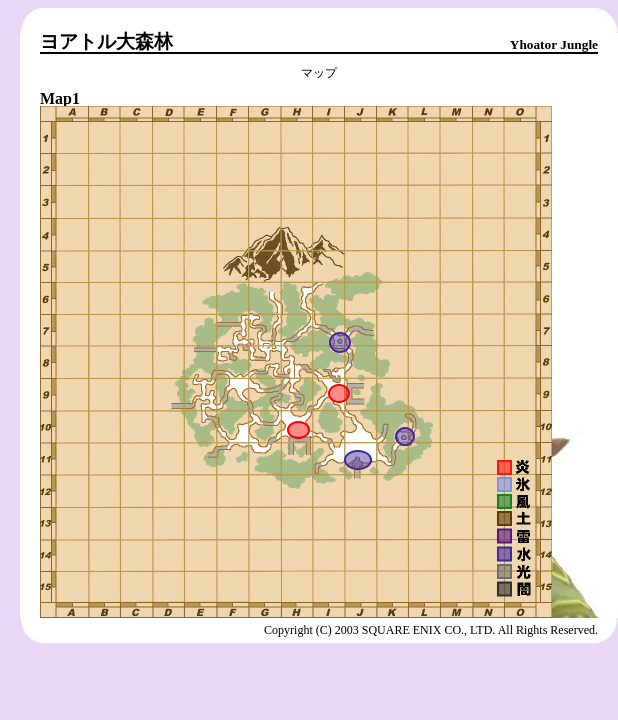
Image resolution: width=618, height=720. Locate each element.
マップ (319, 73)
